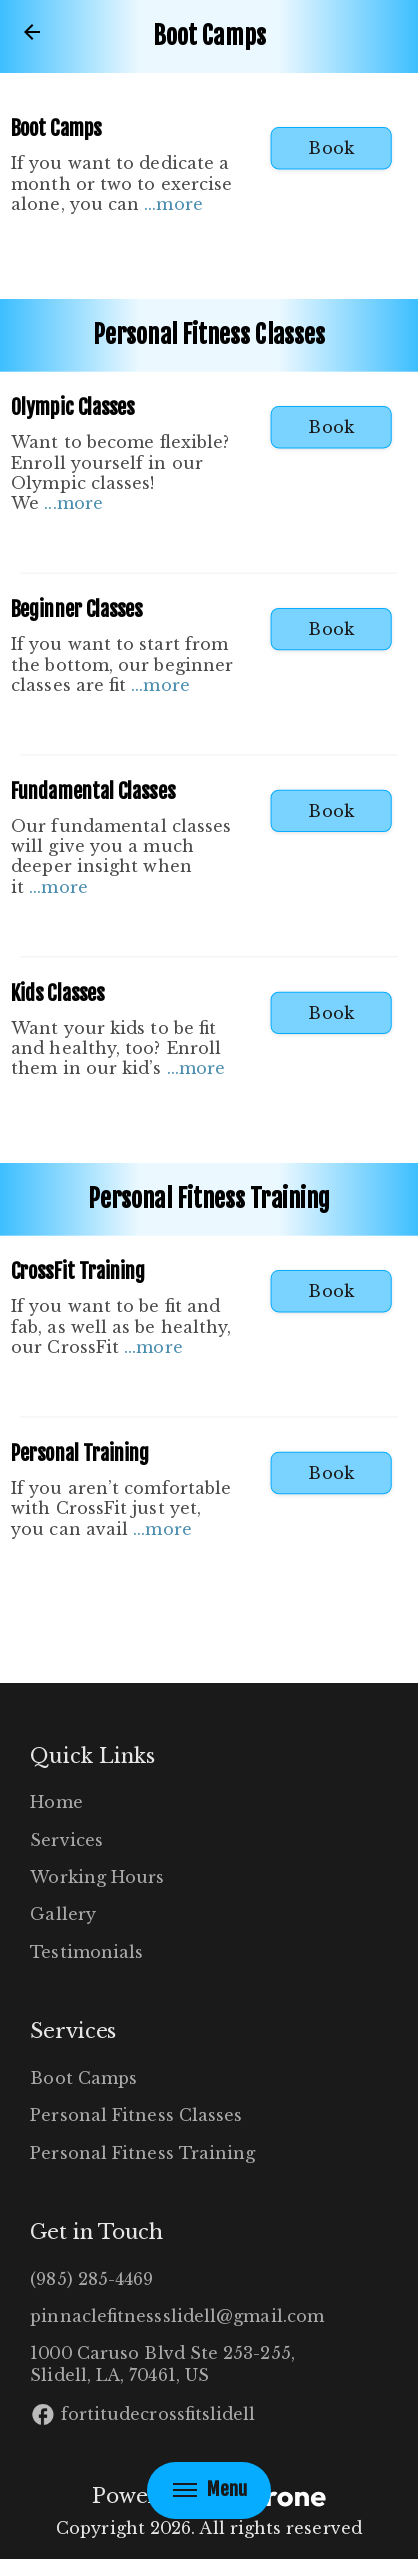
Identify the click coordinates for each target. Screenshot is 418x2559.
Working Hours (97, 1877)
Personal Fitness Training (142, 2153)
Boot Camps (83, 2078)
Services (66, 1840)
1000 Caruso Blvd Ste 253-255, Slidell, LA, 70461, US (162, 2364)
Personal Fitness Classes (136, 2115)
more (179, 204)
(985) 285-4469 (91, 2279)
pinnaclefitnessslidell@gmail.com (177, 2316)
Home (56, 1802)
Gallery (63, 1914)
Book (330, 148)
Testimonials (86, 1952)
